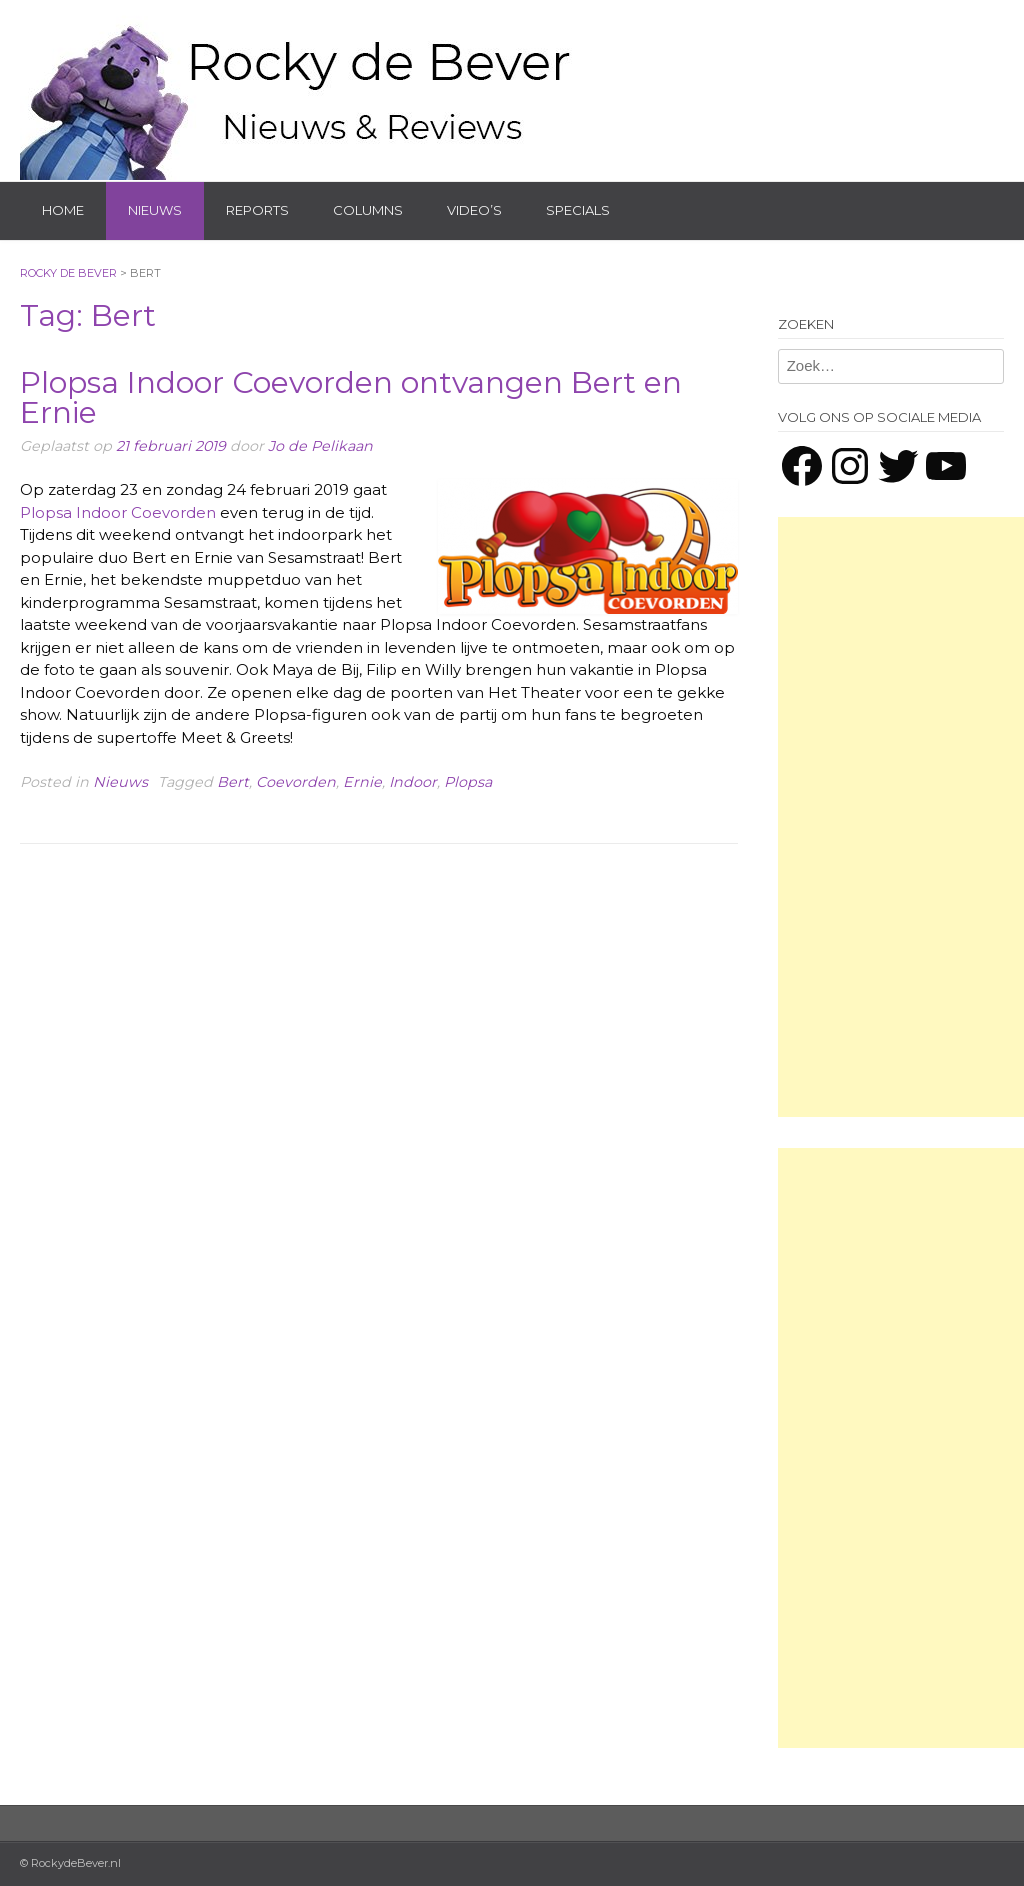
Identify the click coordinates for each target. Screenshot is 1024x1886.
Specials (578, 210)
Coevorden (296, 782)
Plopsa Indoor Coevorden (118, 512)
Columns (368, 210)
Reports (257, 210)
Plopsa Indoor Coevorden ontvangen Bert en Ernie (351, 397)
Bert (233, 782)
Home (63, 210)
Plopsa (468, 782)
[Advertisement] (901, 817)
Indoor (413, 782)
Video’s (474, 210)
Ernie (362, 782)
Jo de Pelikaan (320, 446)
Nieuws (155, 210)
